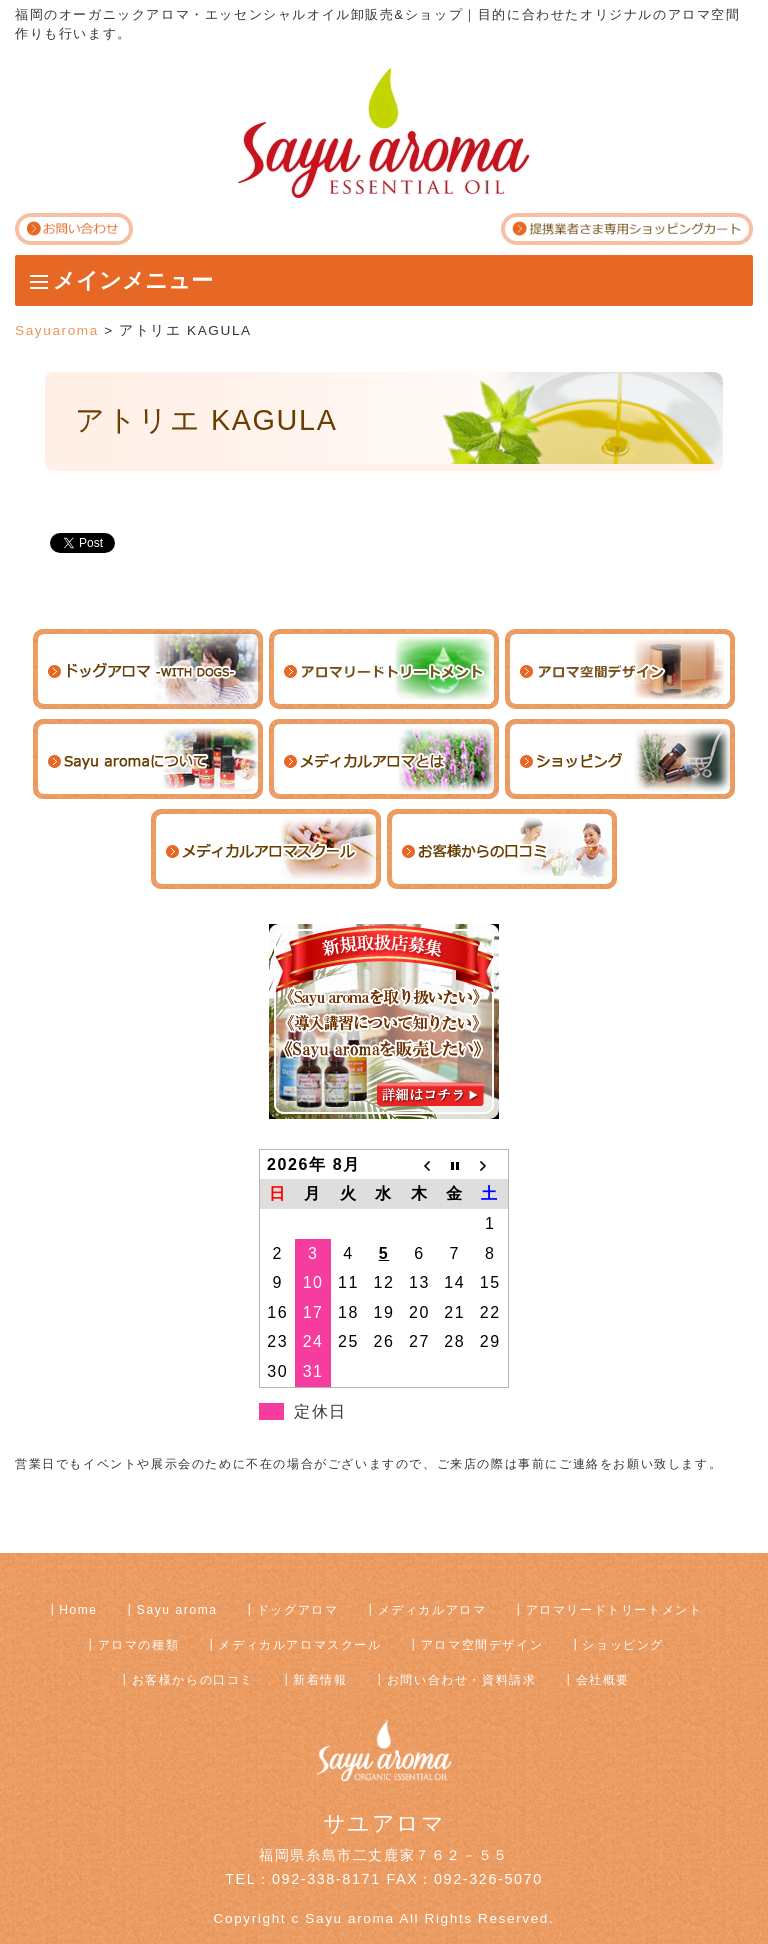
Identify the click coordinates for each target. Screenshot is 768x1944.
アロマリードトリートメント (614, 1610)
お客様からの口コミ (193, 1680)
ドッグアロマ (298, 1610)
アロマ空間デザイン (482, 1645)
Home (78, 1610)
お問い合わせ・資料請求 (462, 1680)
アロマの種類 (139, 1645)
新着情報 (320, 1680)
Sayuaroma (57, 330)
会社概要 (603, 1680)
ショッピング (623, 1645)
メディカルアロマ (432, 1610)
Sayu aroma (177, 1610)
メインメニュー (133, 280)
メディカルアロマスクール (299, 1645)
